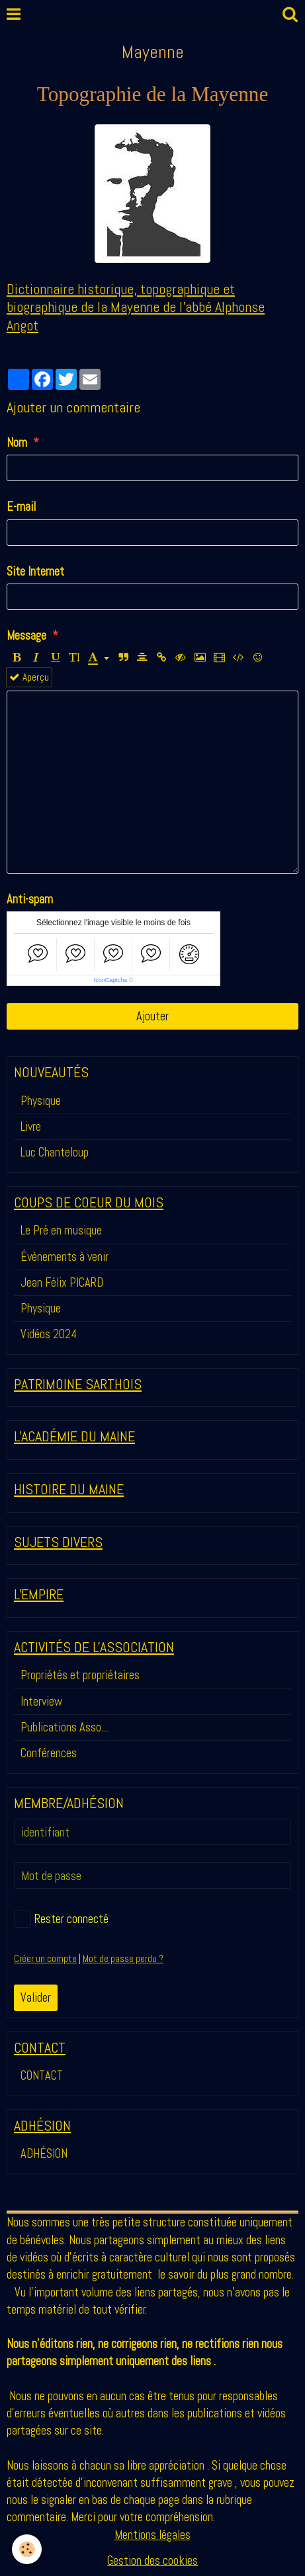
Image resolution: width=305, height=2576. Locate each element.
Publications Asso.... (65, 1727)
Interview (41, 1701)
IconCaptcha (111, 980)
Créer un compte (45, 1959)
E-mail (21, 506)
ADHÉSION (44, 2153)
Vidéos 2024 (49, 1334)
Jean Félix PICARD (62, 1282)
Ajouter (152, 1016)
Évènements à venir (65, 1256)
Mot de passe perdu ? (123, 1959)
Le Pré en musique (61, 1230)
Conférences (49, 1753)
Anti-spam (30, 899)
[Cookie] (27, 2549)
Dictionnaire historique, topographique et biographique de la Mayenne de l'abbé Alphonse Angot (136, 307)
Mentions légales (152, 2534)
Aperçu (29, 677)
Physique (41, 1100)
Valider (36, 1997)
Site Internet (35, 571)
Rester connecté (61, 1919)
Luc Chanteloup (55, 1152)
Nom (17, 442)
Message (26, 635)
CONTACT (42, 2075)
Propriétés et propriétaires (80, 1675)
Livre (31, 1126)
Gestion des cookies (152, 2560)
